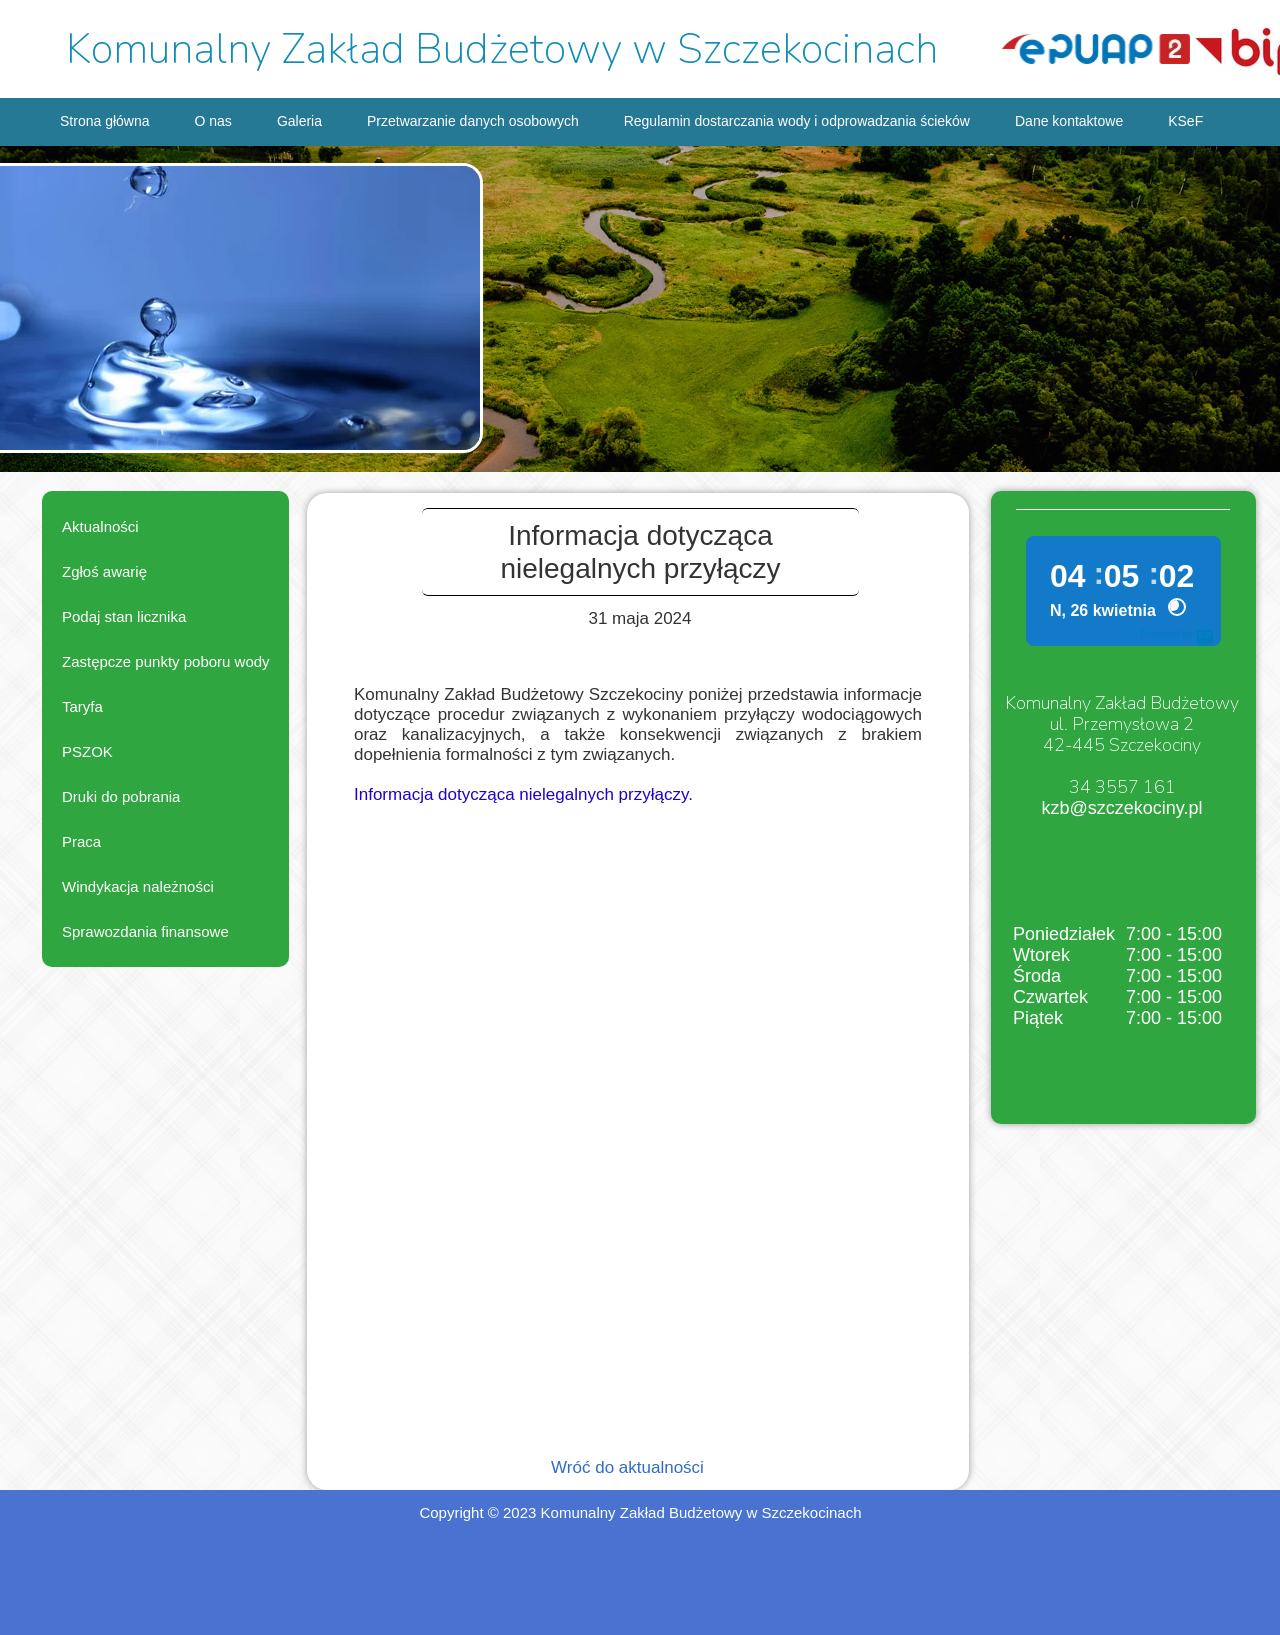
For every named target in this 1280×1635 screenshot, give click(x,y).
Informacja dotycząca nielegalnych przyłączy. (523, 794)
